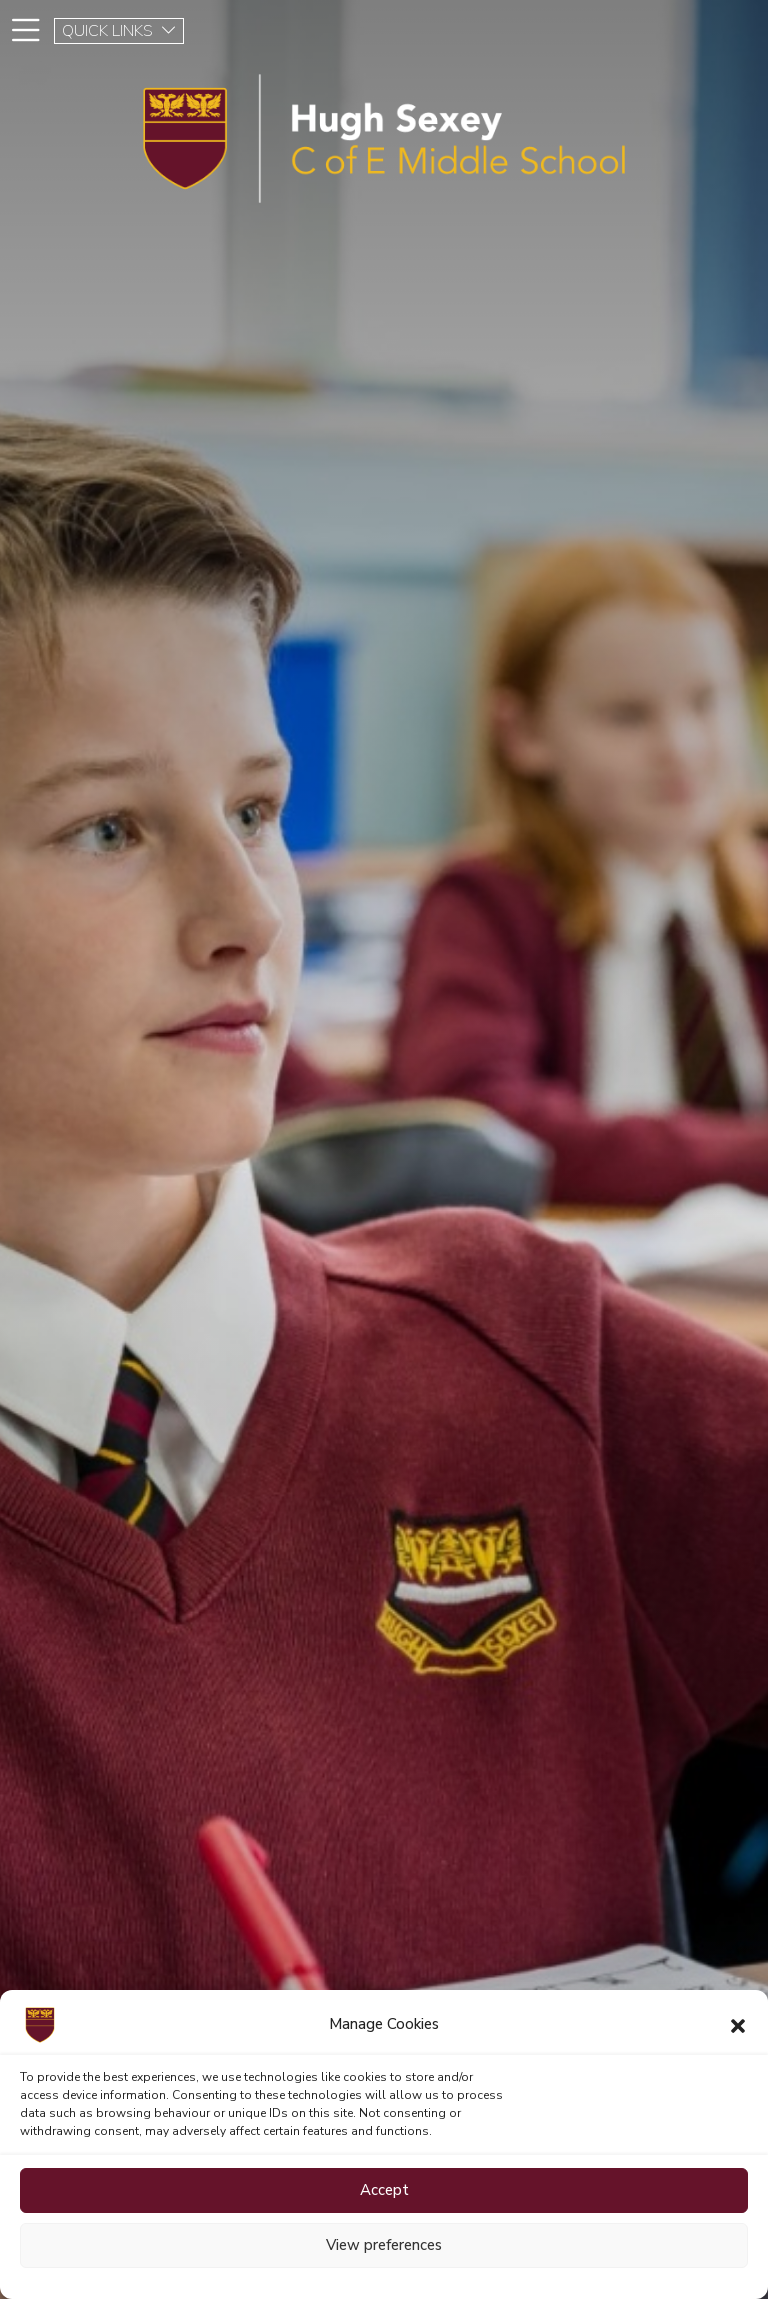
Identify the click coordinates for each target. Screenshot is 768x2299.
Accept (384, 2190)
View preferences (384, 2245)
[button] (738, 2025)
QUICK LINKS (119, 31)
